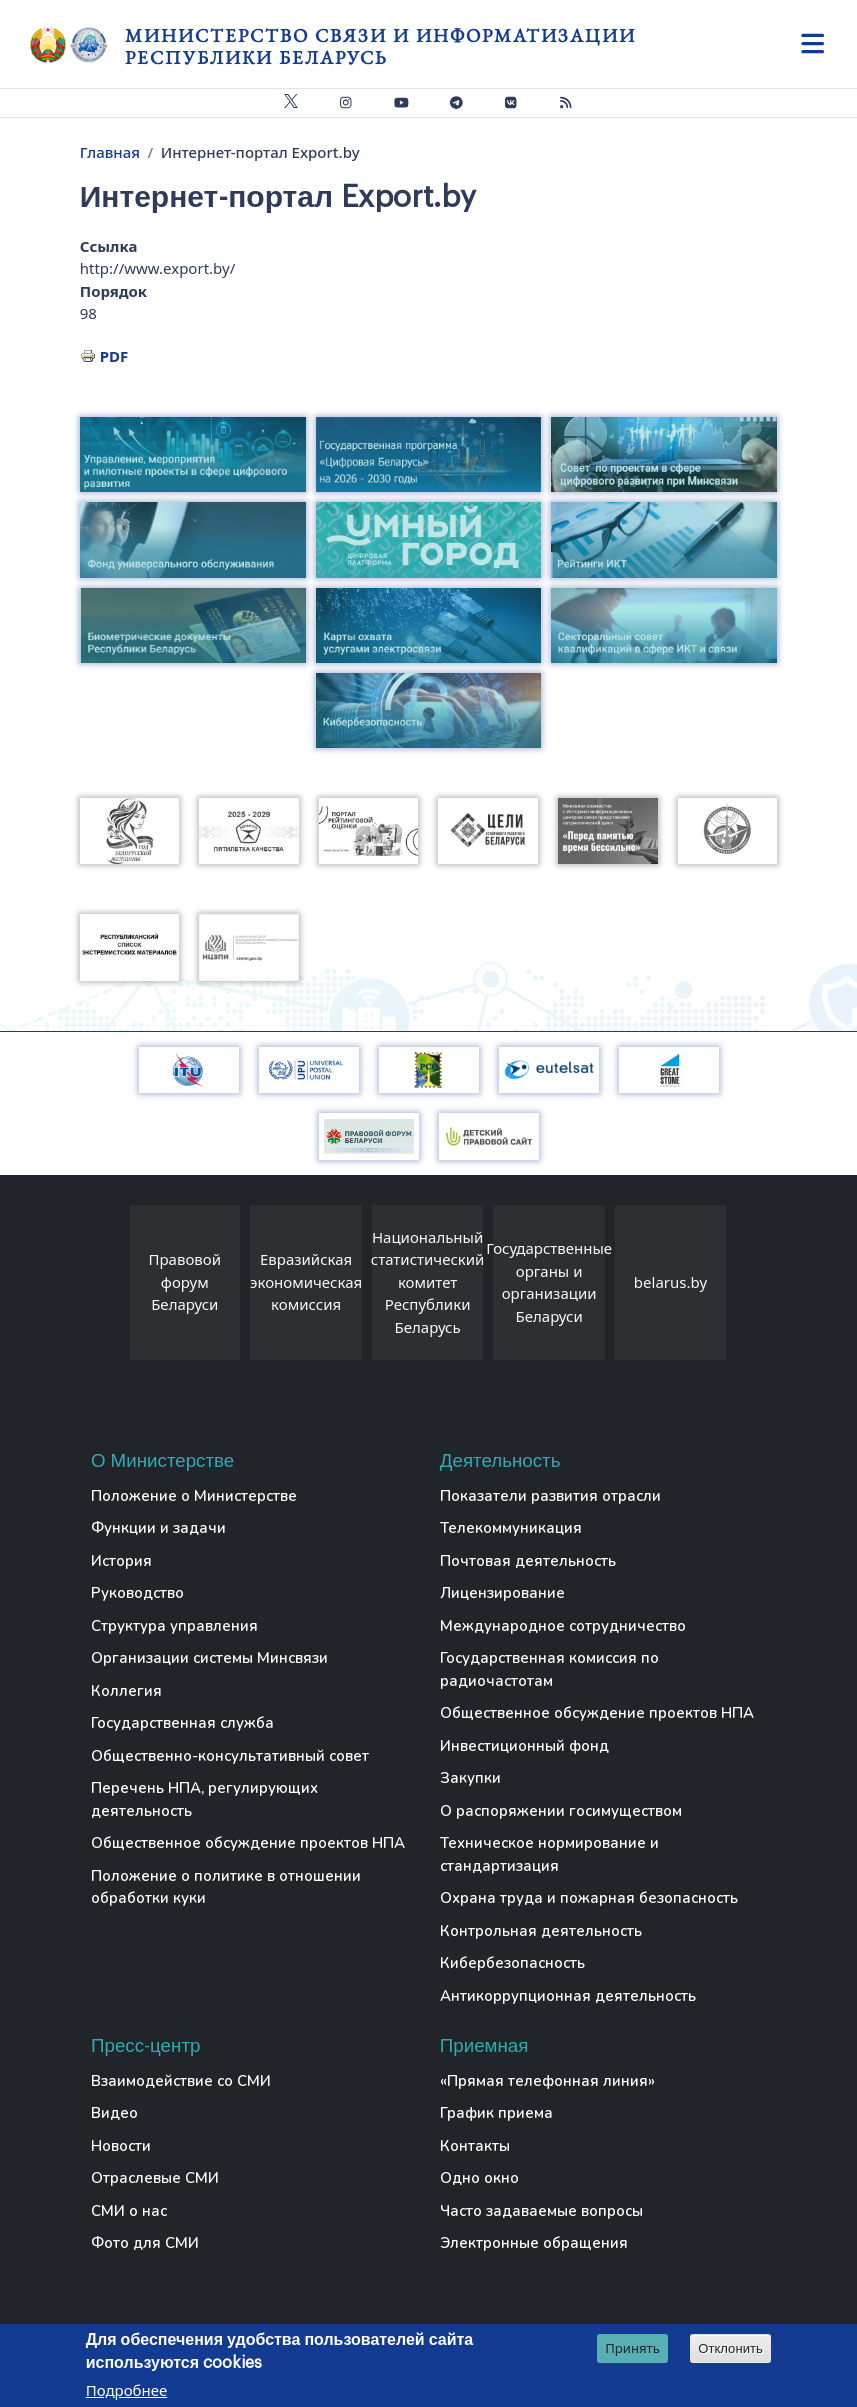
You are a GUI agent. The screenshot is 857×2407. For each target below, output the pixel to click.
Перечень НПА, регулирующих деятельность (204, 1799)
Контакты (475, 2146)
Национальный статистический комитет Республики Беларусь (428, 1282)
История (121, 1561)
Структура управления (174, 1626)
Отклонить (730, 2350)
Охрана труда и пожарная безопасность (589, 1898)
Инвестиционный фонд (524, 1746)
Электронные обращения (534, 2243)
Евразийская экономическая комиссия (306, 1281)
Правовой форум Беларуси (185, 1281)
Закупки (470, 1778)
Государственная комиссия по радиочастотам (549, 1669)
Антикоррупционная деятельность (568, 1996)
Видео (114, 2113)
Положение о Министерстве (194, 1496)
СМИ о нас (129, 2211)
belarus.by (670, 1282)
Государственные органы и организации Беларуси (549, 1282)
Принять (632, 2350)
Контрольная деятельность (541, 1931)
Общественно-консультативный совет (230, 1756)
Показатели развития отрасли (550, 1496)
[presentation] (110, 1287)
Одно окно (479, 2178)
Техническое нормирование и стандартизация (549, 1854)
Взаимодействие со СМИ (181, 2081)
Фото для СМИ (145, 2243)
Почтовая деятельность (528, 1561)
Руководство (137, 1593)
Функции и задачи (158, 1528)
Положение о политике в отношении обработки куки (226, 1887)
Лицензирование (502, 1593)
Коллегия (126, 1691)
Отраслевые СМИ (155, 2178)
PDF (114, 356)
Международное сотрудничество (563, 1626)
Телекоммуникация (511, 1528)
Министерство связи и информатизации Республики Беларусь (380, 46)
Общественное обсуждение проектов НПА (248, 1843)
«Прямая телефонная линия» (547, 2081)
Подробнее (127, 2392)
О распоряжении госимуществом (561, 1811)
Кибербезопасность (512, 1963)
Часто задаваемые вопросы (541, 2211)
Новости (121, 2146)
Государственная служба (182, 1723)
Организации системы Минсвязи (209, 1658)
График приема (496, 2113)
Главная (110, 152)
